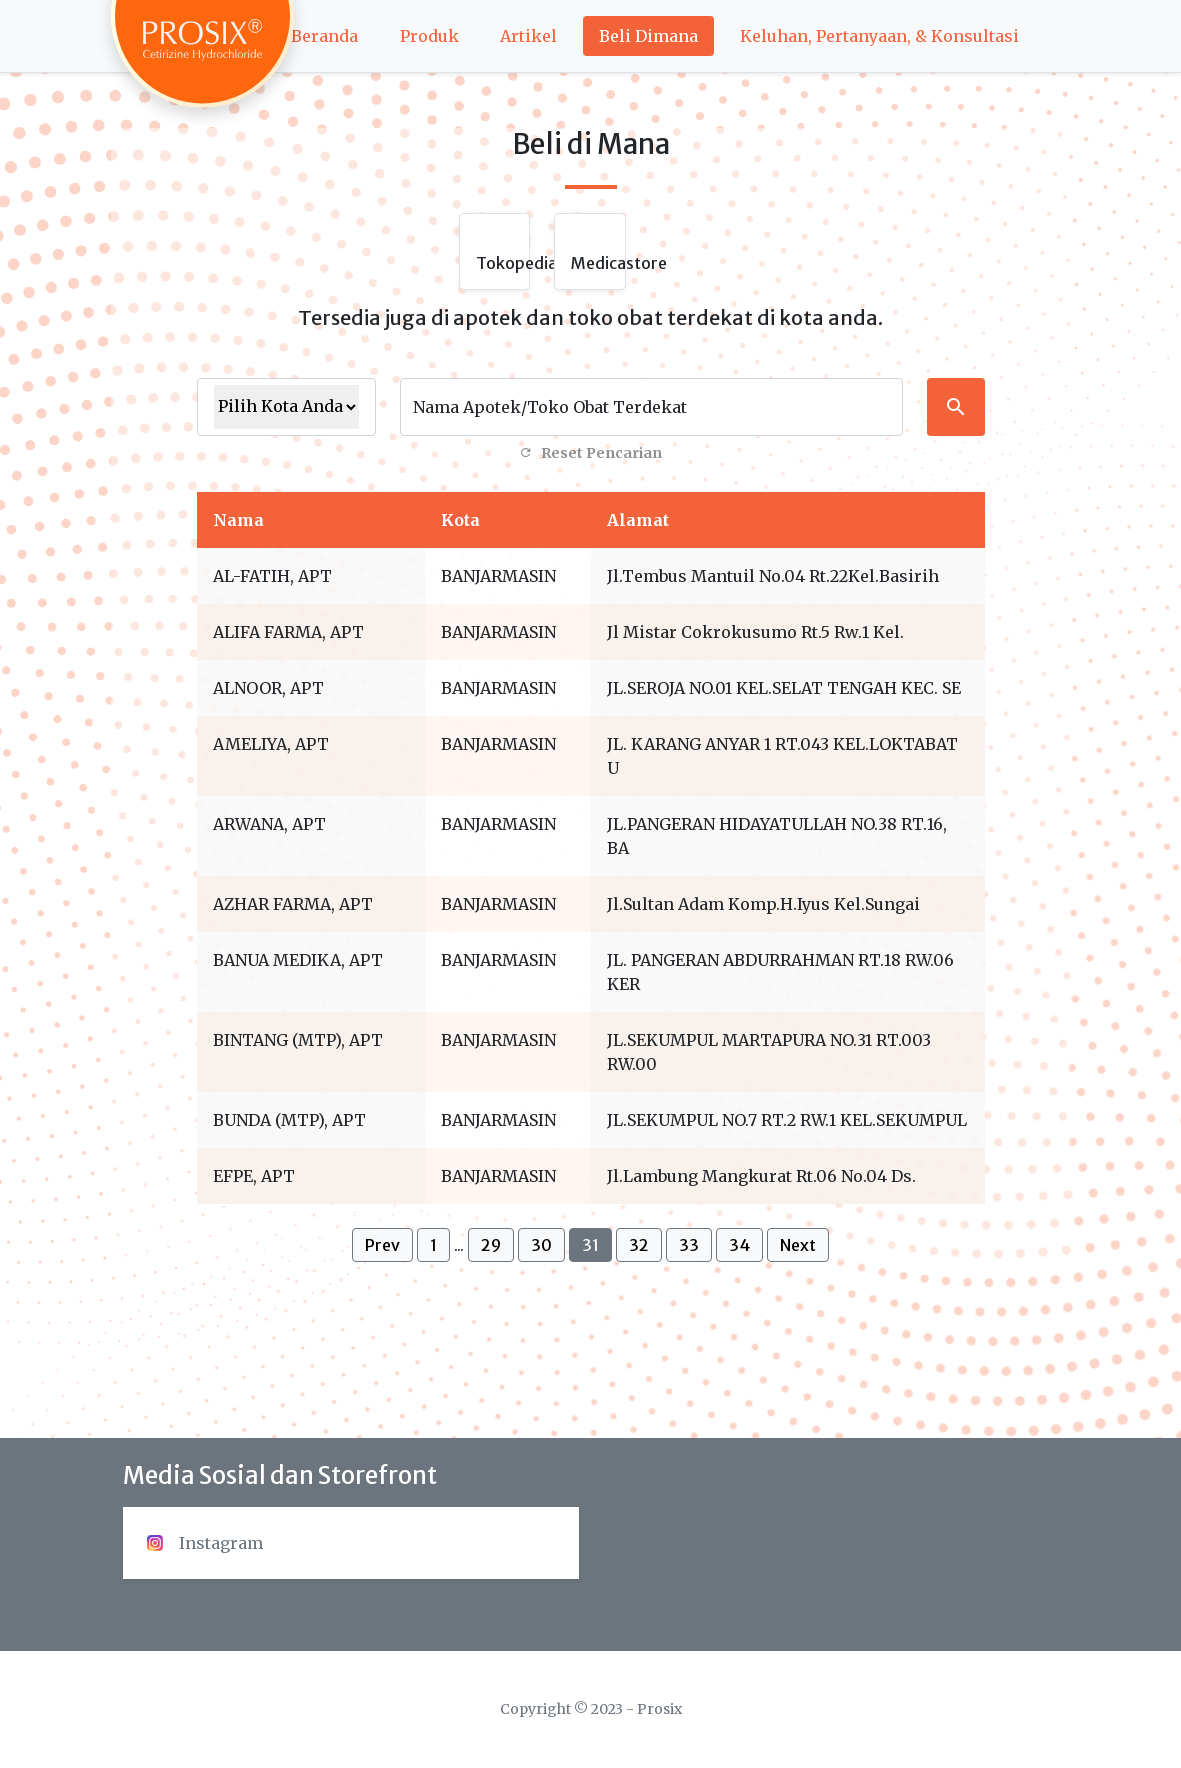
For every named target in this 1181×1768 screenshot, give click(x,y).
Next (798, 1245)
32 (639, 1245)
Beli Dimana (648, 36)
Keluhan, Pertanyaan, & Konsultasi (879, 36)
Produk (429, 36)
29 (491, 1245)
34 (739, 1245)
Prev (382, 1245)
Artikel (528, 36)
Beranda (324, 36)
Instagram (205, 1543)
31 (590, 1245)
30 (541, 1245)
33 (689, 1245)
